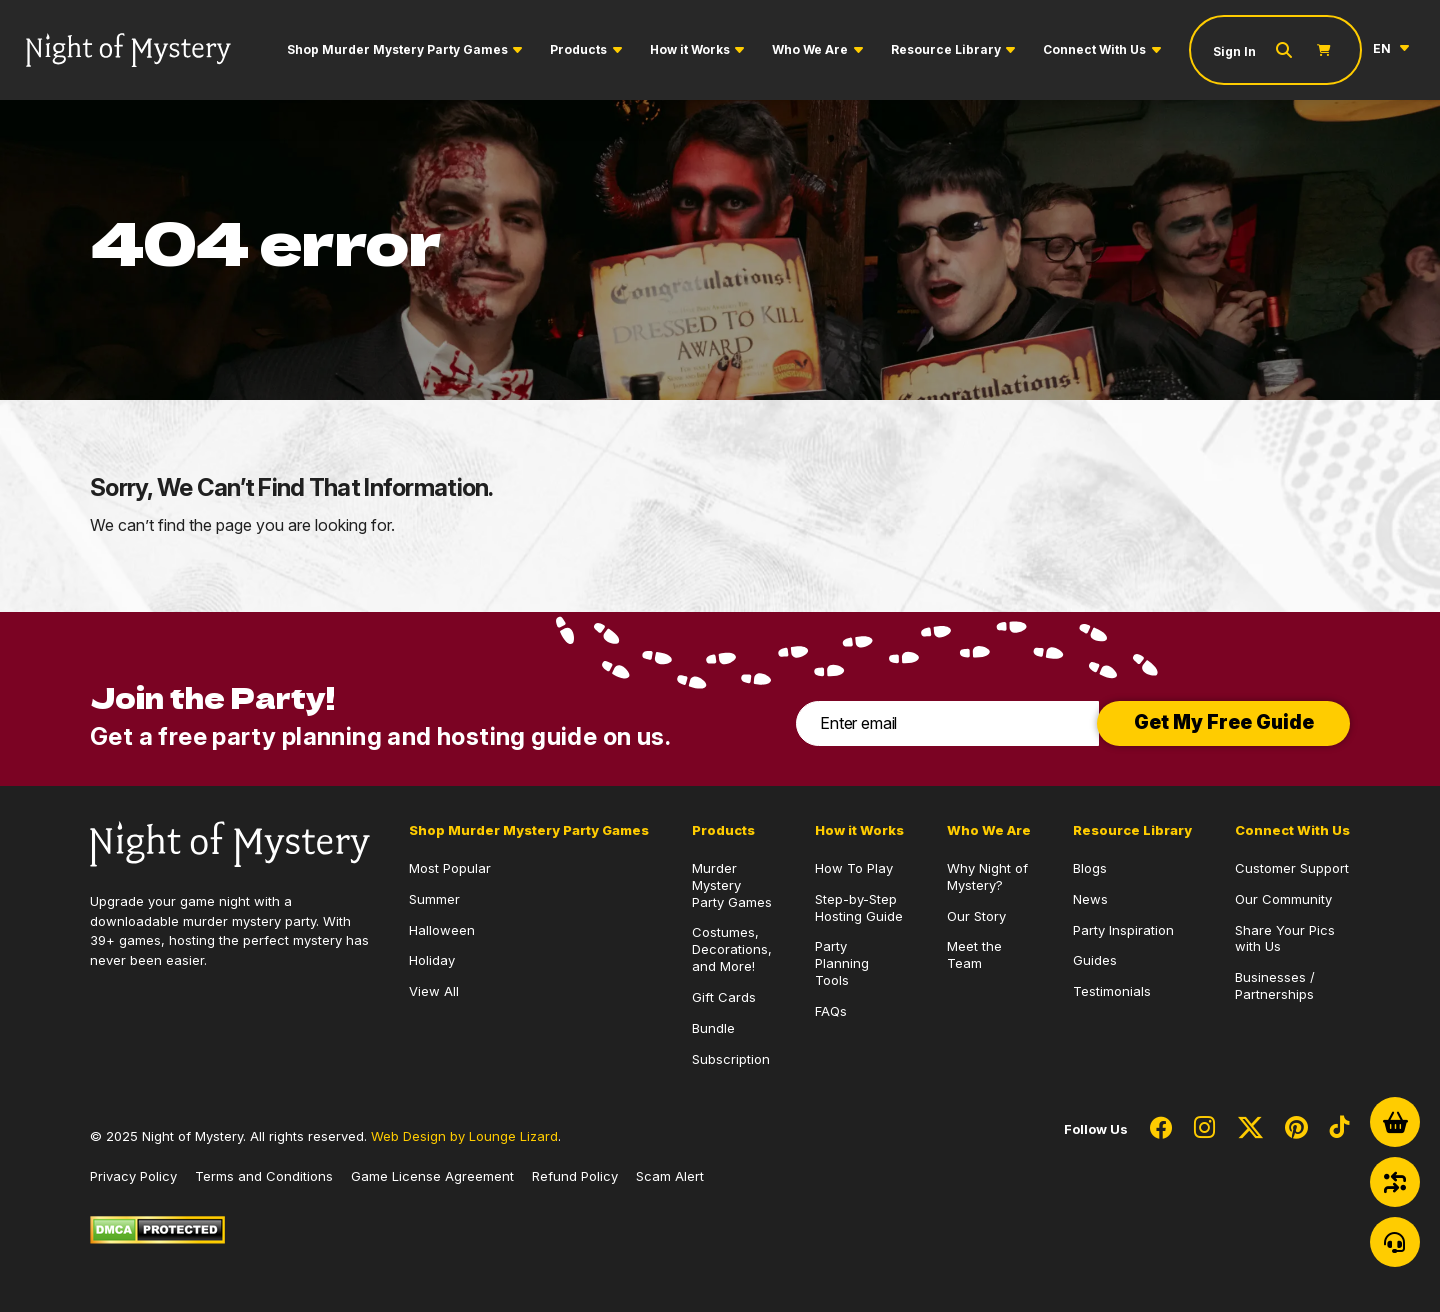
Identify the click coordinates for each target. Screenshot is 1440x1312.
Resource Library (946, 49)
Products (578, 49)
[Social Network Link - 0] (1161, 1129)
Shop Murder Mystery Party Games (397, 49)
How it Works (690, 49)
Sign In (1234, 51)
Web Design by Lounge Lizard (464, 1136)
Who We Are (810, 49)
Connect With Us (1094, 49)
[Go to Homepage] (128, 50)
